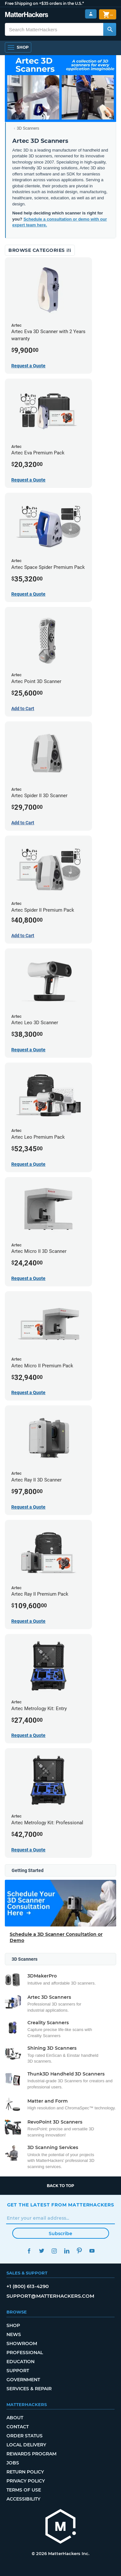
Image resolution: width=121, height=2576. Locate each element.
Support (17, 2370)
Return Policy (25, 2472)
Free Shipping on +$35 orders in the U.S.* (44, 3)
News (13, 2334)
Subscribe (60, 2233)
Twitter (41, 2250)
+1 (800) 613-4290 (27, 2286)
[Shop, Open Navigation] (18, 47)
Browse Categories (39, 250)
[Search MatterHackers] (109, 29)
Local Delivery (26, 2445)
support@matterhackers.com (50, 2296)
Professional (24, 2352)
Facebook (29, 2250)
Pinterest (79, 2250)
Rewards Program (31, 2454)
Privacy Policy (25, 2481)
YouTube (92, 2250)
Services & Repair (29, 2389)
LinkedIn (67, 2250)
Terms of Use (23, 2490)
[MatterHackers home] (60, 2527)
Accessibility (23, 2499)
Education (20, 2361)
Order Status (24, 2436)
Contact (17, 2427)
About (14, 2418)
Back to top (60, 2185)
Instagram (54, 2250)
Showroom (21, 2343)
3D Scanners (28, 128)
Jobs (12, 2463)
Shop (13, 2325)
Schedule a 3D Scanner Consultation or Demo (56, 1937)
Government (23, 2380)
